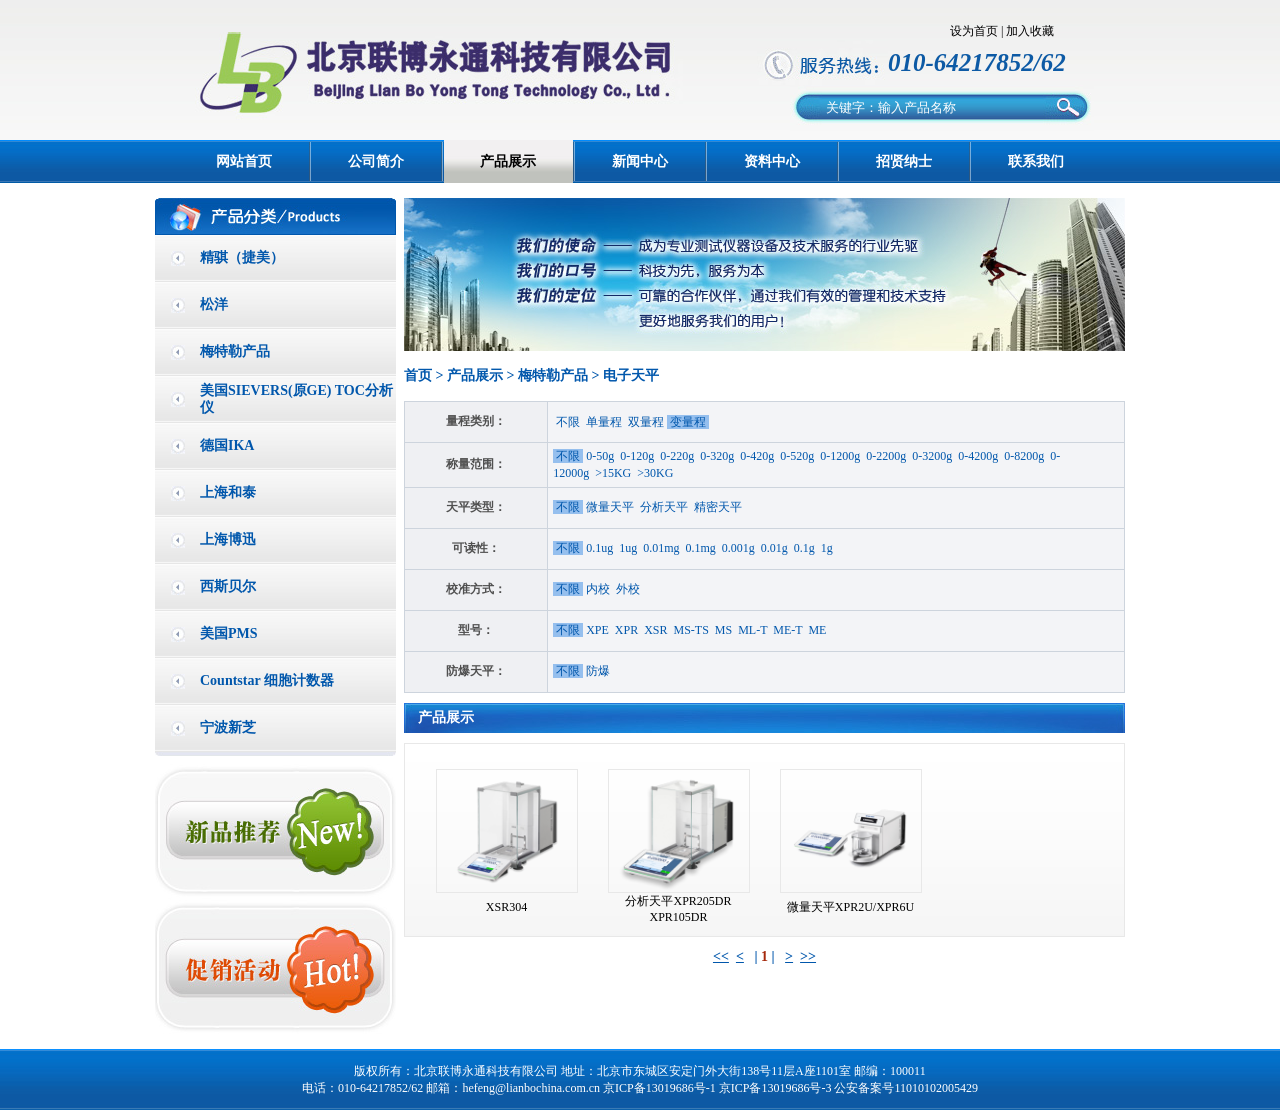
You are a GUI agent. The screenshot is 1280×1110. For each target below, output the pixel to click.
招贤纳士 (904, 161)
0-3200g (932, 456)
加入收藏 (1030, 31)
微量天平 (610, 507)
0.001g (738, 548)
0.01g (774, 548)
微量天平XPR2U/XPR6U (850, 907)
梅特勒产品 (235, 351)
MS (723, 630)
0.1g (804, 548)
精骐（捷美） (242, 257)
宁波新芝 (228, 727)
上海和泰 (228, 492)
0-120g (637, 456)
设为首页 (974, 31)
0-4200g (978, 456)
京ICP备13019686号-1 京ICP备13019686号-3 (717, 1088)
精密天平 (718, 507)
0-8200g (1024, 456)
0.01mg (661, 548)
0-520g (797, 456)
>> (808, 956)
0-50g (600, 456)
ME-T (787, 630)
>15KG (613, 473)
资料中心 (772, 161)
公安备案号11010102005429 (906, 1088)
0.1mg (701, 548)
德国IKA (227, 445)
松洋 (214, 304)
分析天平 (664, 507)
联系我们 (1036, 161)
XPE (597, 630)
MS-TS (691, 630)
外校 (628, 589)
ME (817, 630)
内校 (598, 589)
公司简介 (376, 161)
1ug (628, 548)
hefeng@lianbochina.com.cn (531, 1088)
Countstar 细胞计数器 (267, 680)
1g (827, 548)
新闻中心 (640, 161)
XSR (655, 630)
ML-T (752, 630)
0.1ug (599, 548)
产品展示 (508, 161)
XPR (626, 630)
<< (721, 956)
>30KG (655, 473)
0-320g (717, 456)
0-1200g (840, 456)
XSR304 (506, 907)
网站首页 (244, 161)
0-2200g (886, 456)
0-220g (677, 456)
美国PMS (229, 633)
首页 (418, 375)
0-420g (757, 456)
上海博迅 (228, 539)
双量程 (646, 422)
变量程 (688, 422)
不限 (568, 422)
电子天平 (631, 375)
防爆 (598, 671)
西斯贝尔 (228, 586)
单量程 (604, 422)
